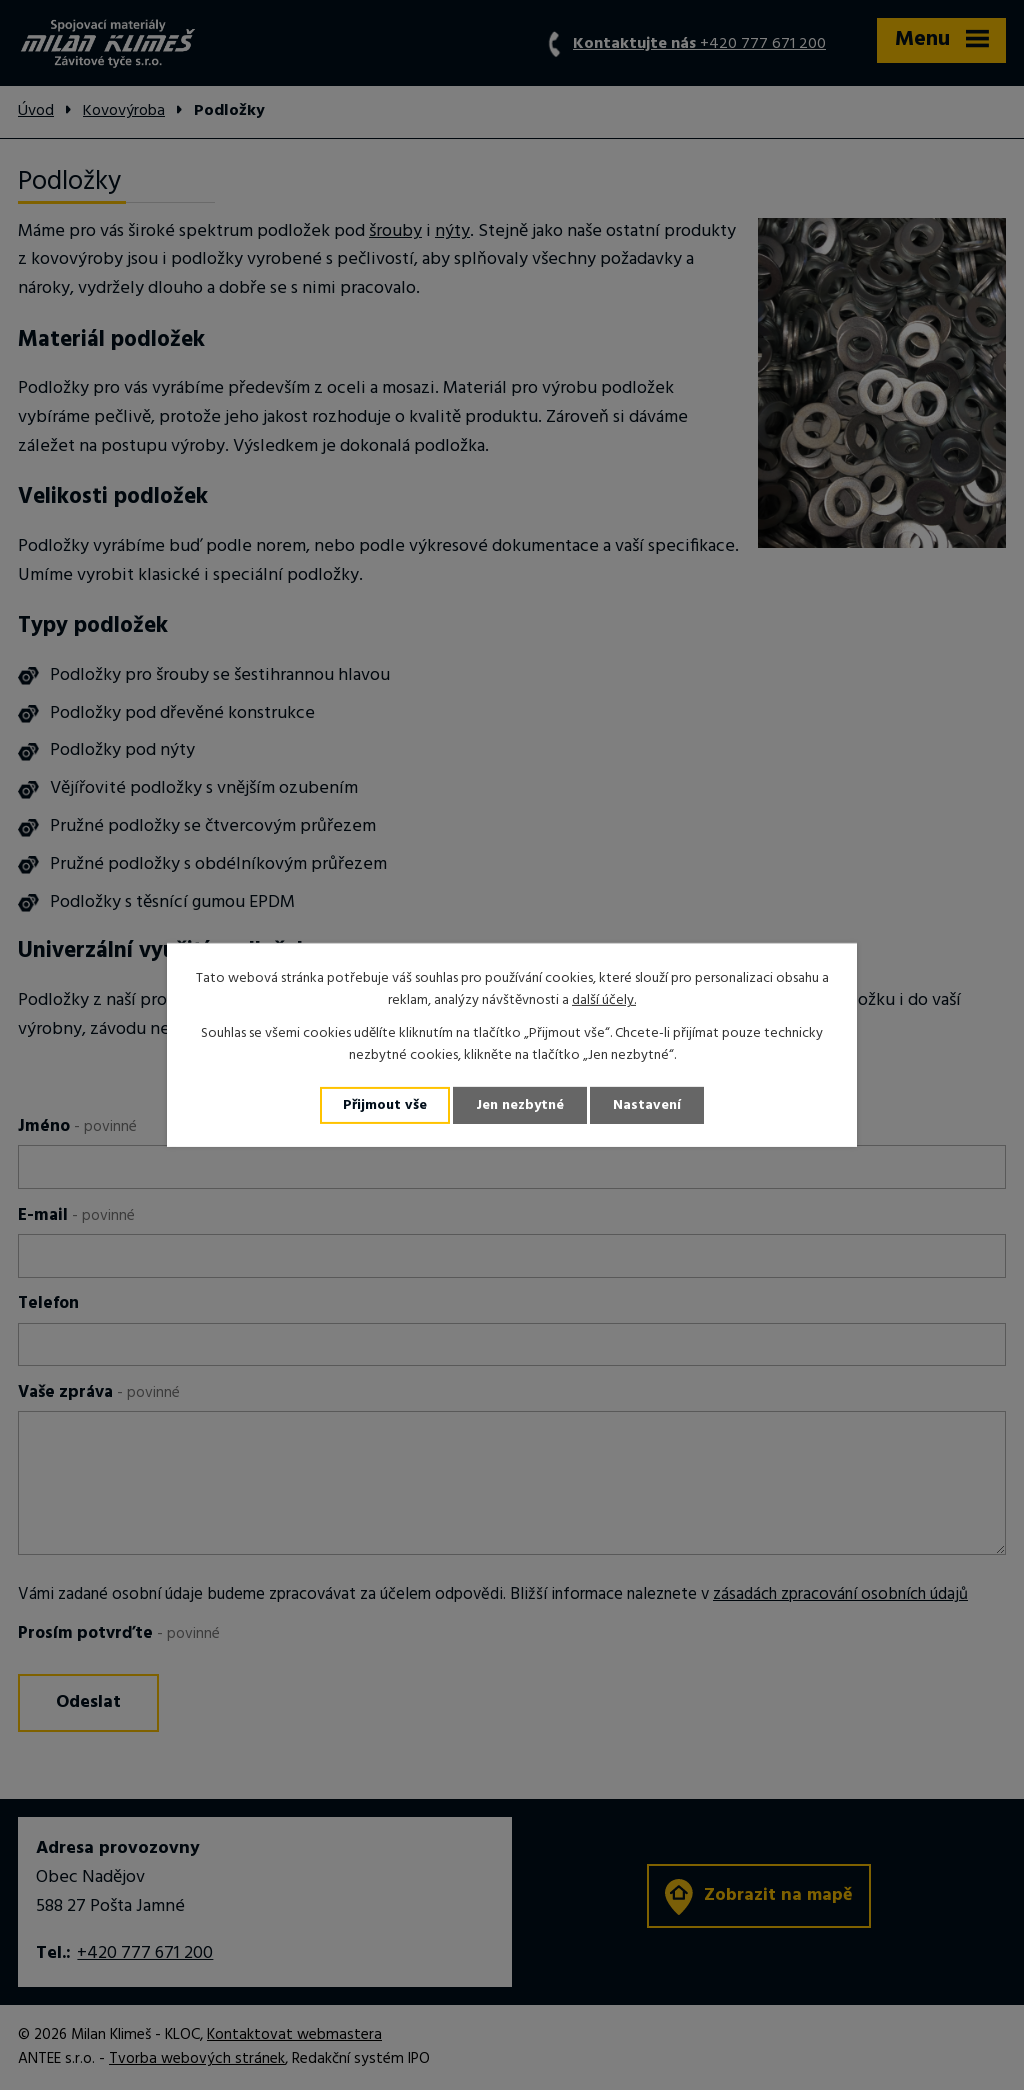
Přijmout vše (385, 1105)
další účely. (604, 1000)
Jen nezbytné (520, 1105)
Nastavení (647, 1105)
